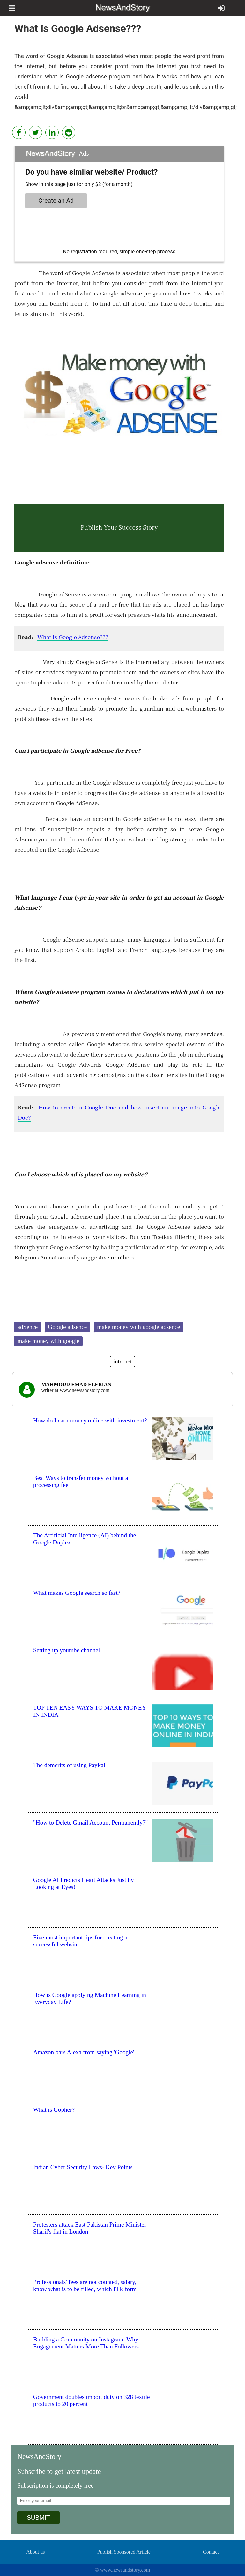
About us (35, 2552)
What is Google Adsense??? (72, 637)
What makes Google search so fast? (76, 1592)
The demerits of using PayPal (69, 1765)
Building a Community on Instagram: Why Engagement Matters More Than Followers (86, 2343)
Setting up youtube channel (66, 1650)
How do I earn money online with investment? (90, 1420)
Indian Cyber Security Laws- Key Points (83, 2167)
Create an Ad (56, 200)
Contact (211, 2552)
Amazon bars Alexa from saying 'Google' (83, 2052)
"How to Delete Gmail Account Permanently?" (90, 1822)
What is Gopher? (54, 2109)
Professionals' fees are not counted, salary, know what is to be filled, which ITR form (85, 2285)
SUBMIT (38, 2517)
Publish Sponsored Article (124, 2552)
